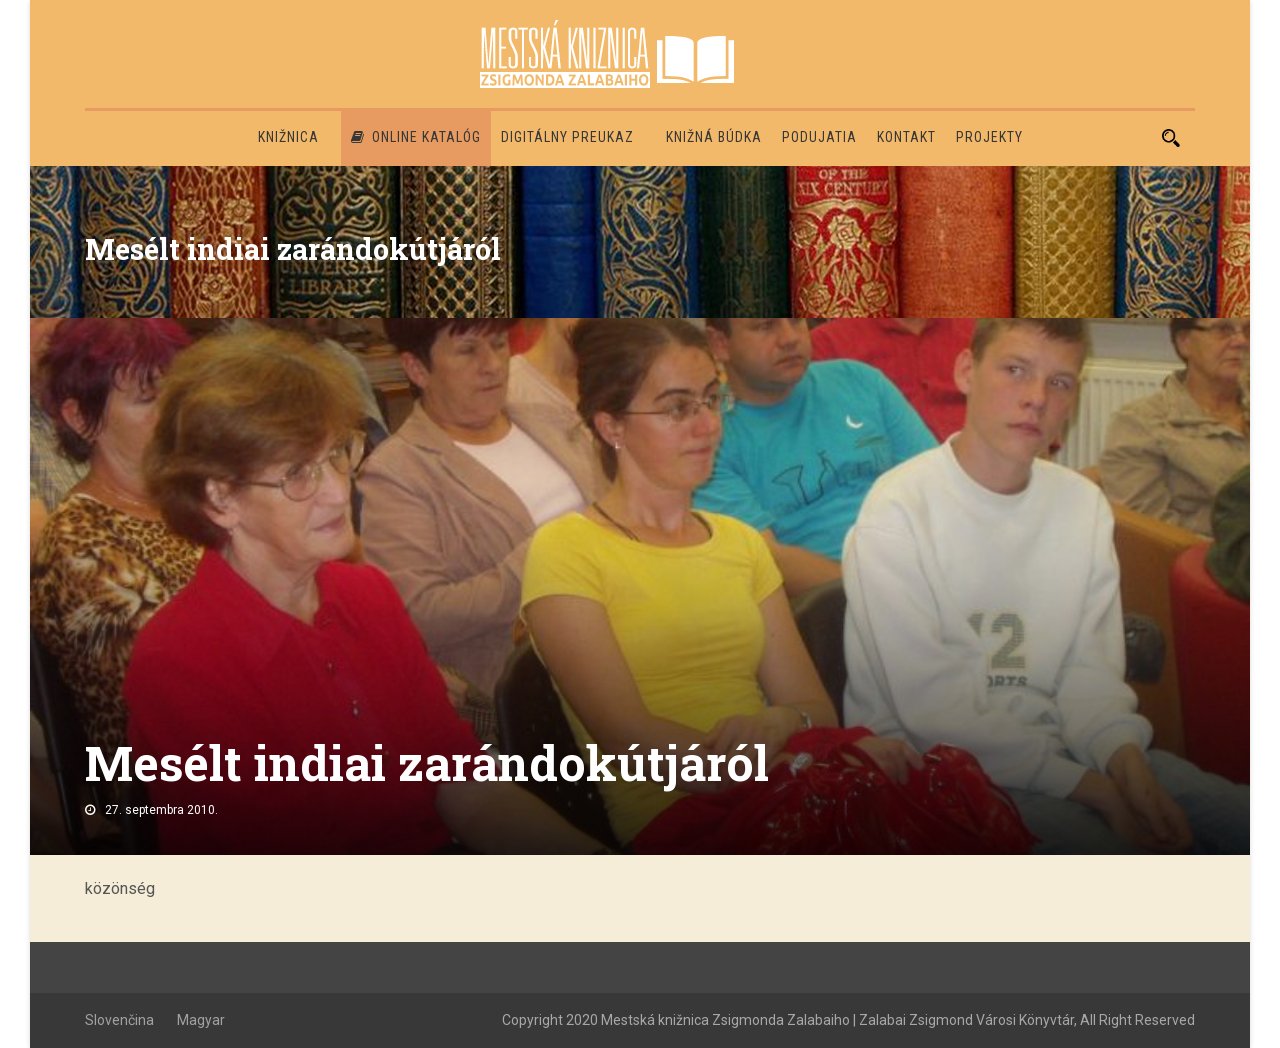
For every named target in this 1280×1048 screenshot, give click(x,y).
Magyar (201, 1020)
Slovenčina (119, 1020)
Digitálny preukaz (567, 137)
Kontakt (906, 137)
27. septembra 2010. (161, 810)
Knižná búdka (714, 137)
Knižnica (288, 137)
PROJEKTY (989, 137)
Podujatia (819, 137)
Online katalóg (416, 137)
